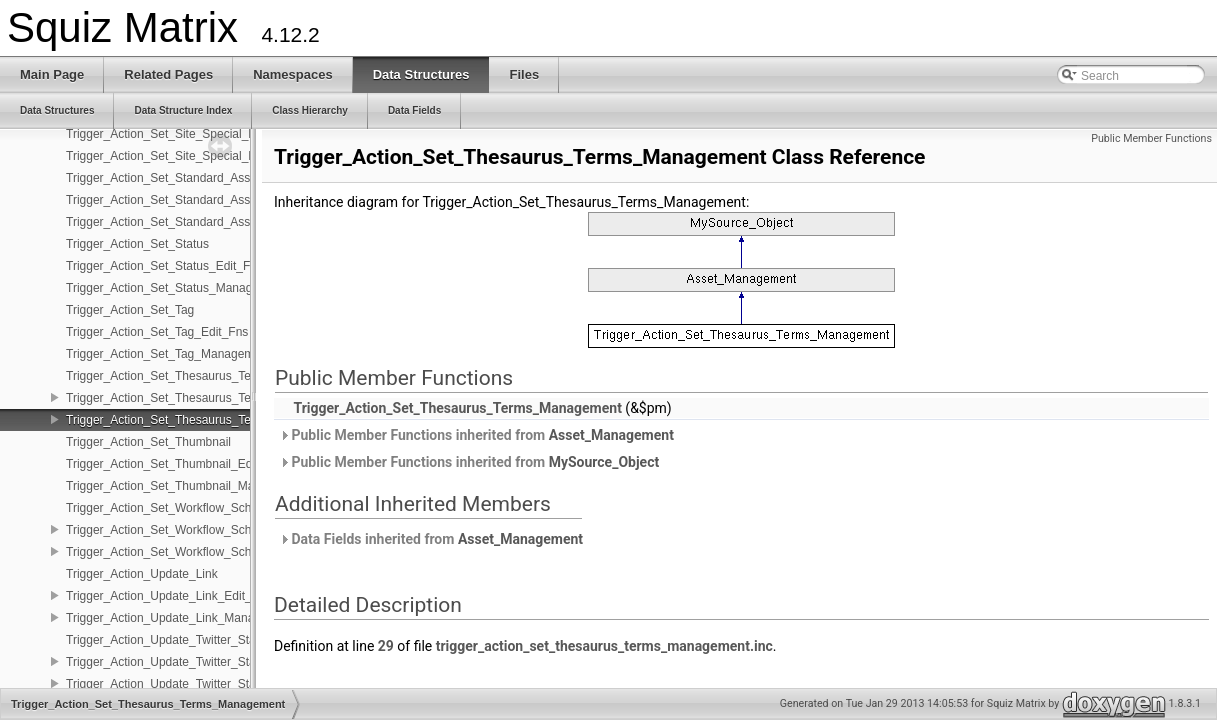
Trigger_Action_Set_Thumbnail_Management (187, 486)
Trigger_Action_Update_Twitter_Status (169, 640)
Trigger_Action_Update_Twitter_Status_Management (207, 684)
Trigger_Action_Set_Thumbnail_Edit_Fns (175, 464)
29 (386, 646)
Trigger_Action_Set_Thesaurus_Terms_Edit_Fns (195, 398)
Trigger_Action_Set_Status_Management (176, 288)
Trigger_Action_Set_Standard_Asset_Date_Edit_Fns (206, 200)
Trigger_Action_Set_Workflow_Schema (170, 508)
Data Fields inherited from (431, 539)
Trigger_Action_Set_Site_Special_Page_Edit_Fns (198, 134)
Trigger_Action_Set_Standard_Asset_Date (179, 178)
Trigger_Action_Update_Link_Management (180, 618)
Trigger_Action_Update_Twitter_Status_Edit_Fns (196, 662)
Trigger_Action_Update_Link (142, 574)
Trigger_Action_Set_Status (137, 244)
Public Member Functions (1151, 138)
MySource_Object (604, 462)
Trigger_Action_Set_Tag (130, 310)
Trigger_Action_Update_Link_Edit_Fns (169, 596)
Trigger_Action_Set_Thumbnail (148, 442)
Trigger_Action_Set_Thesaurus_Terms (168, 376)
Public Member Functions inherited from (476, 435)
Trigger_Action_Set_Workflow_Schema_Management (208, 552)
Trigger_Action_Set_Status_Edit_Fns (164, 266)
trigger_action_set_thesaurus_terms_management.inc (604, 646)
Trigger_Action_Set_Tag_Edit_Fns (157, 332)
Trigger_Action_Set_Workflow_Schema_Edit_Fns (197, 530)
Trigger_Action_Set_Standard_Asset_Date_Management (217, 222)
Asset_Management (611, 435)
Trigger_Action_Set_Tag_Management (168, 354)
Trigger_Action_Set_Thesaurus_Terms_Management (207, 420)
